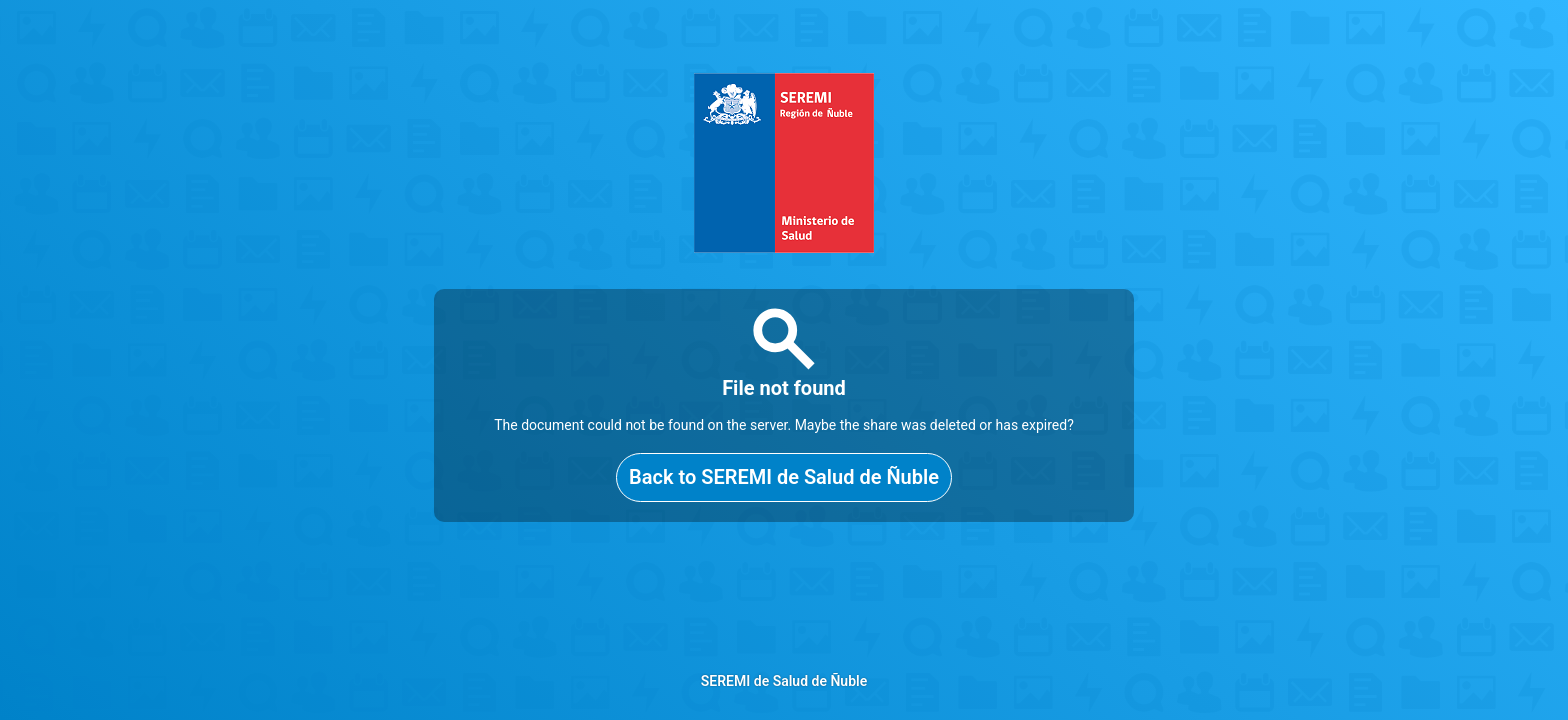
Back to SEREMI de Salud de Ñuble (784, 477)
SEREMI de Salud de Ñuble (784, 681)
